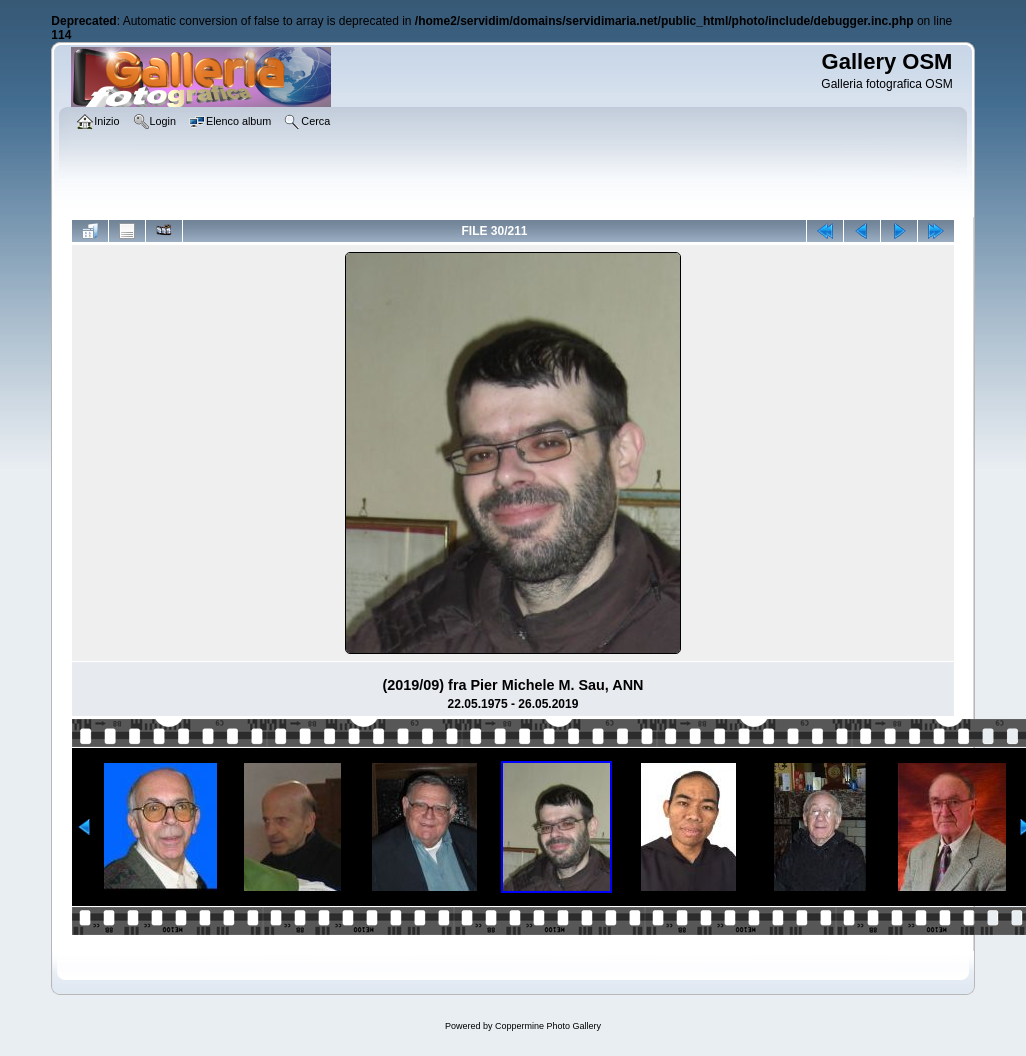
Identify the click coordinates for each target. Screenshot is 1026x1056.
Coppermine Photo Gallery (548, 1026)
